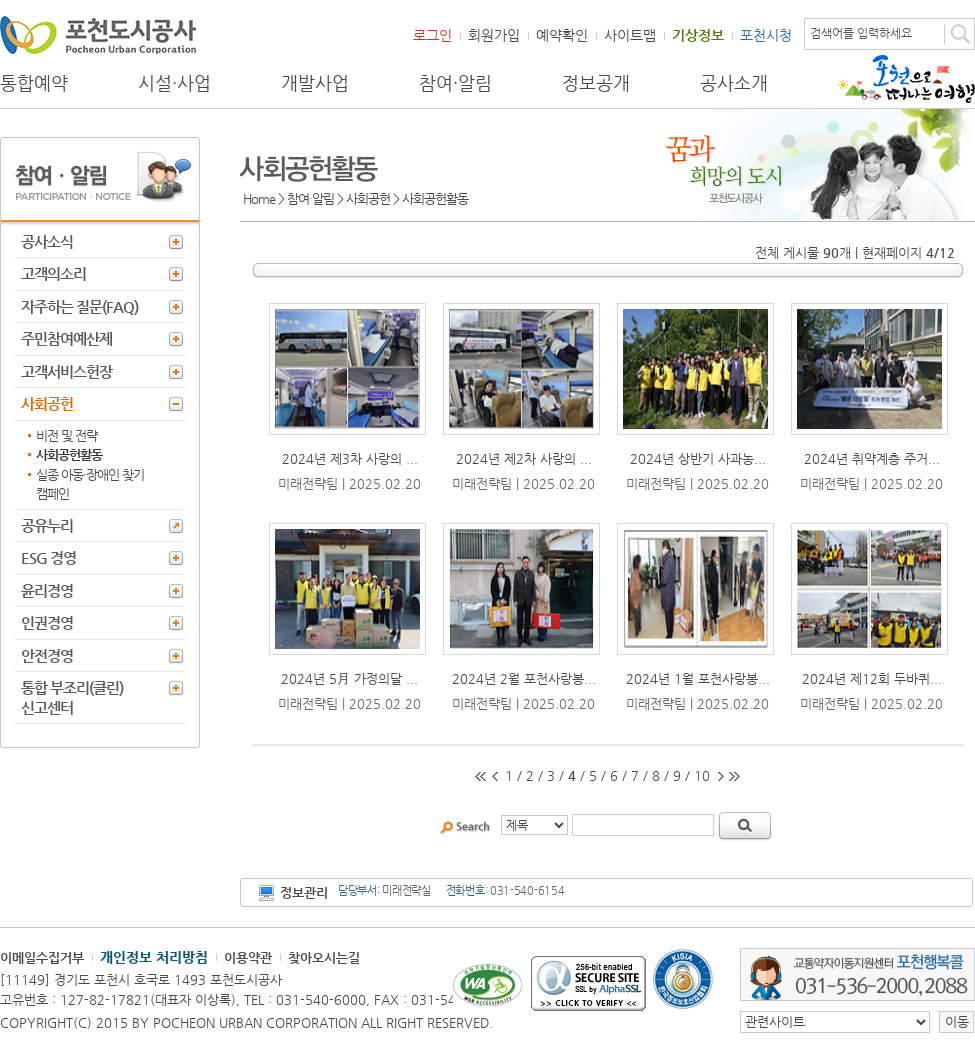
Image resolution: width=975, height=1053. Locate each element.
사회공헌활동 (69, 454)
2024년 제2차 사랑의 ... (524, 458)
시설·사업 (174, 83)
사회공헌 (47, 403)
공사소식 (47, 241)
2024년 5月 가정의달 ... (349, 678)
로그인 (432, 35)
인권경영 (47, 622)
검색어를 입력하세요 (861, 33)
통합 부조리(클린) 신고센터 (72, 697)
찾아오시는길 (324, 957)
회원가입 (494, 35)
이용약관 (248, 957)
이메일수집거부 (42, 957)
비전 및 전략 (66, 435)
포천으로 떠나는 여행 (906, 79)
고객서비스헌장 (66, 371)
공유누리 (47, 525)
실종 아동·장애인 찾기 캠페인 (90, 484)
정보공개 (596, 83)
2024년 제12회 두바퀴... (872, 678)
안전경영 (47, 655)
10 (702, 775)
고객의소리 (53, 273)
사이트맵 (630, 35)
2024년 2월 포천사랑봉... (524, 678)
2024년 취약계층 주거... (872, 458)
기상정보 (698, 35)
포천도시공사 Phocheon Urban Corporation (98, 34)
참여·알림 (455, 83)
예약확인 (562, 35)
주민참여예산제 (66, 338)
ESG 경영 (48, 557)
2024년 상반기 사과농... (698, 458)
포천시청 (766, 35)
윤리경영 (47, 590)
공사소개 (734, 83)
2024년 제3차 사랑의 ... (350, 458)
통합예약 (34, 83)
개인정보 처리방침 (154, 957)
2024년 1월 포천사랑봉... (698, 678)
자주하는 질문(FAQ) (79, 306)
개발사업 (315, 83)
